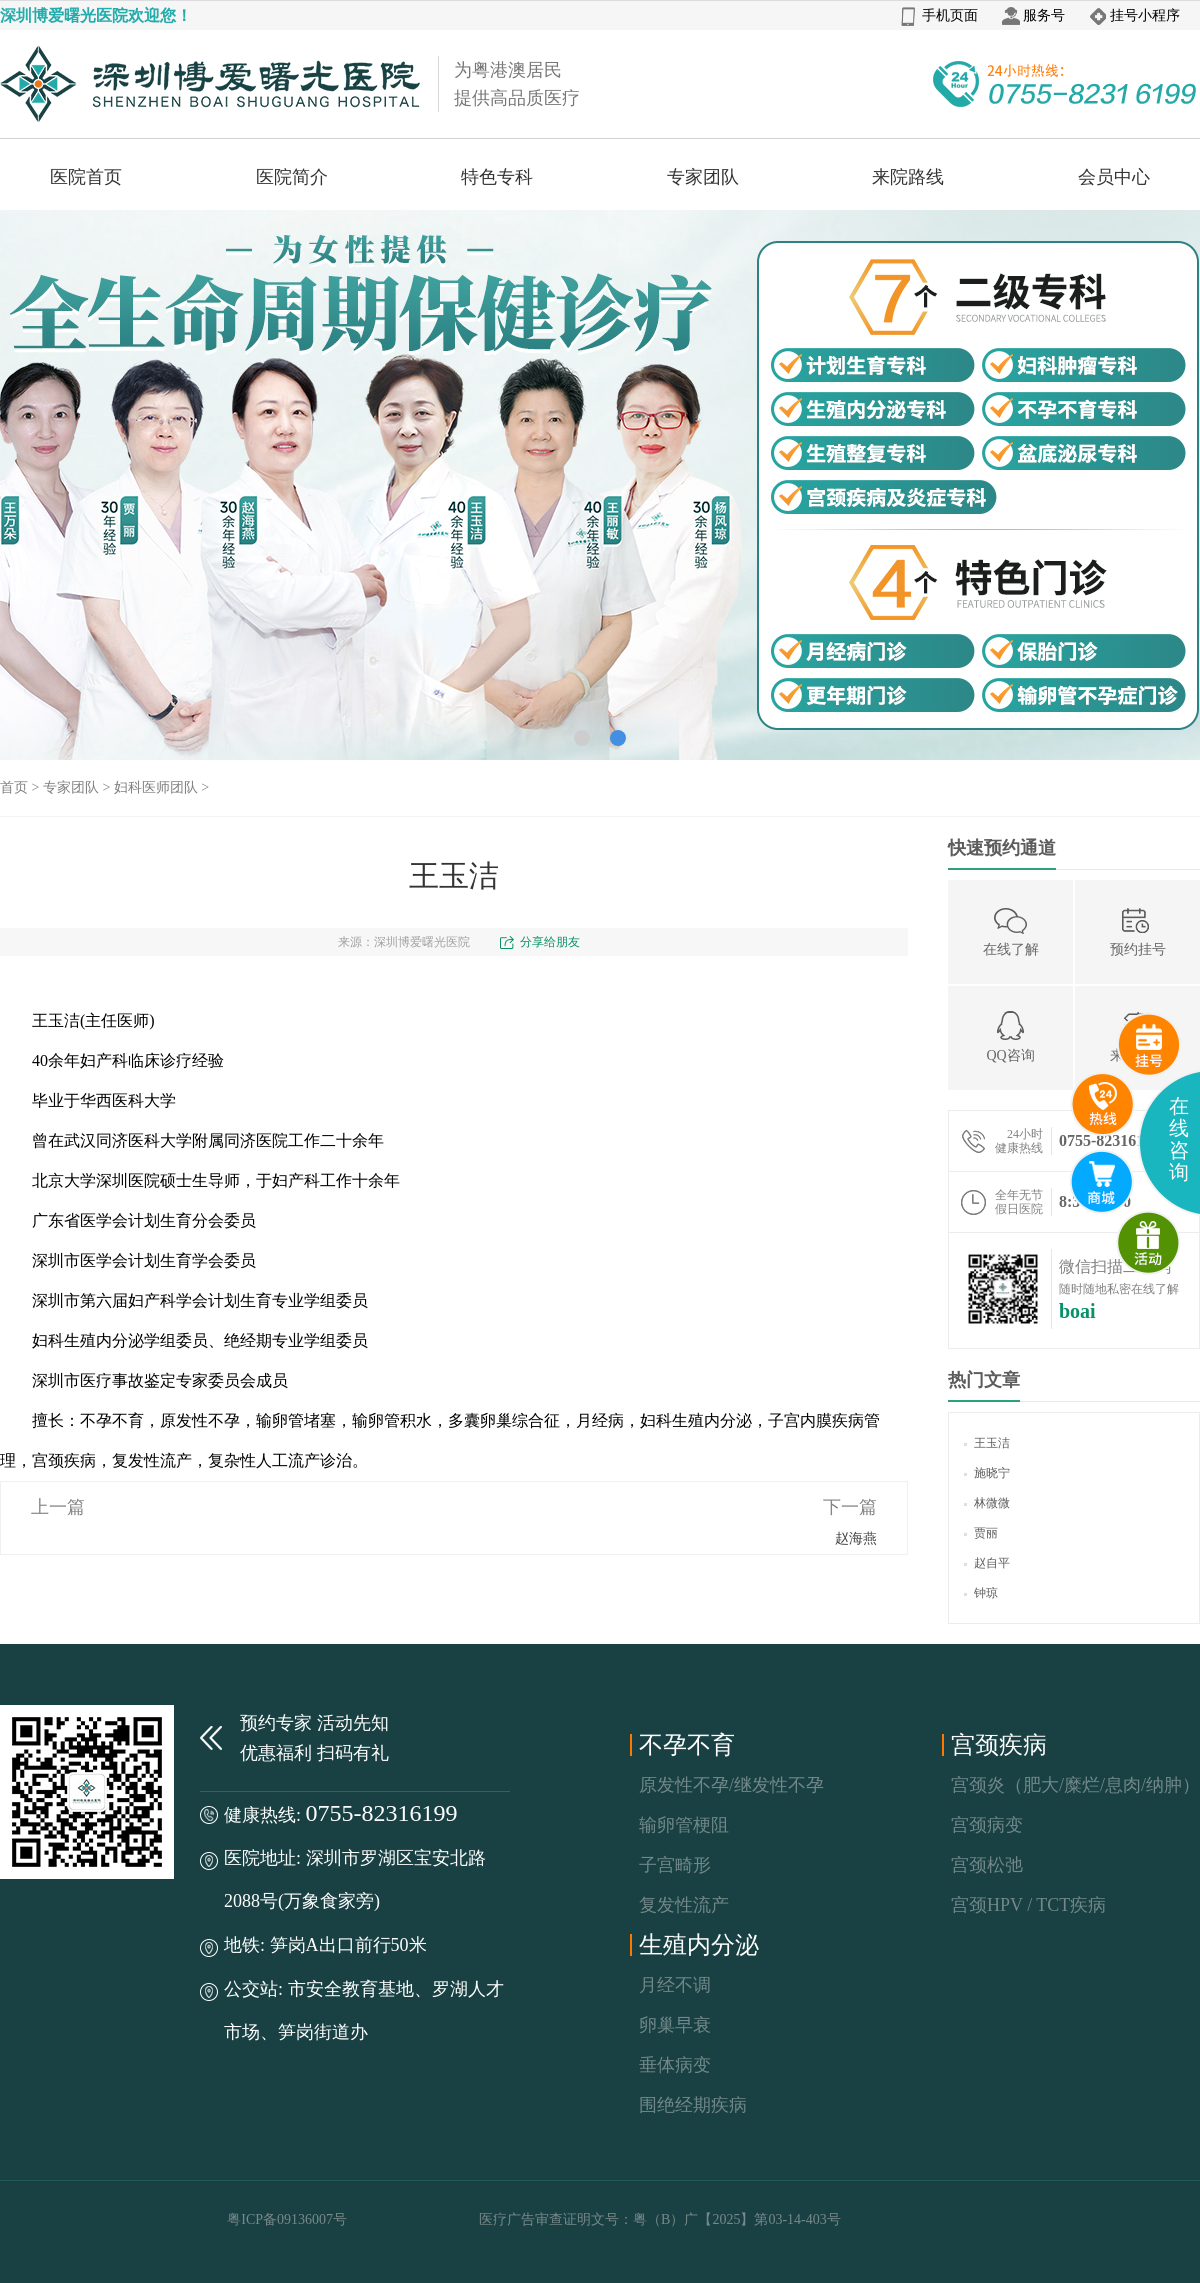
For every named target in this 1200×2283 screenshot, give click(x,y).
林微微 (987, 1503)
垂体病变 (675, 2065)
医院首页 (86, 177)
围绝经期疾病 (693, 2105)
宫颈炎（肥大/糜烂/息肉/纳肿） (1075, 1785)
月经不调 (675, 1985)
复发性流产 (684, 1905)
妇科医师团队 (156, 787)
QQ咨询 (1010, 1036)
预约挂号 (1138, 930)
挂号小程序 (1134, 15)
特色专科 (497, 177)
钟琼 (981, 1593)
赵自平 (987, 1563)
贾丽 (981, 1533)
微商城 (1149, 1243)
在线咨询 (1179, 1139)
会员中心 (1114, 177)
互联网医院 (1102, 1182)
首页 (14, 787)
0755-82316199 (382, 1813)
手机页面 (939, 15)
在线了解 (1011, 930)
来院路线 (908, 177)
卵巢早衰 (675, 2025)
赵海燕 (856, 1538)
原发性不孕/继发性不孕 (731, 1785)
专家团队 (703, 177)
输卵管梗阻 (684, 1825)
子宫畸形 (675, 1865)
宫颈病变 (987, 1825)
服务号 (1033, 15)
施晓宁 (987, 1473)
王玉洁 (987, 1443)
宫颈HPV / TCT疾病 (1028, 1905)
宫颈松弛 (987, 1865)
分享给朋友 (550, 942)
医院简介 (292, 177)
